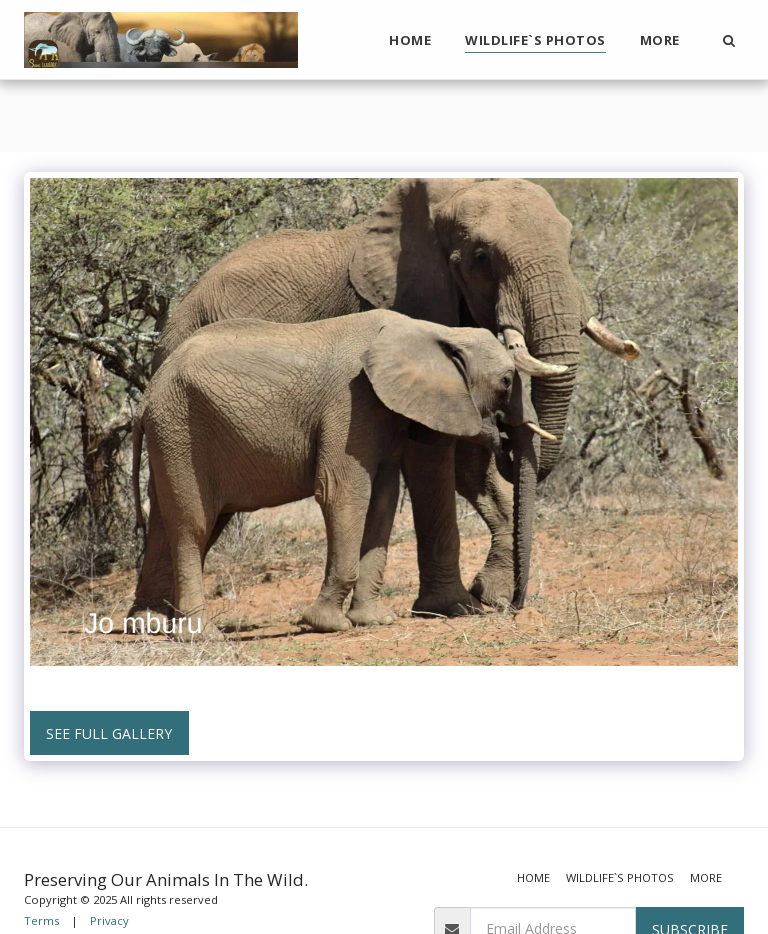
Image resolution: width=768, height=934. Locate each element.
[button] (728, 40)
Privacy (109, 920)
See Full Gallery (109, 733)
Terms (41, 920)
